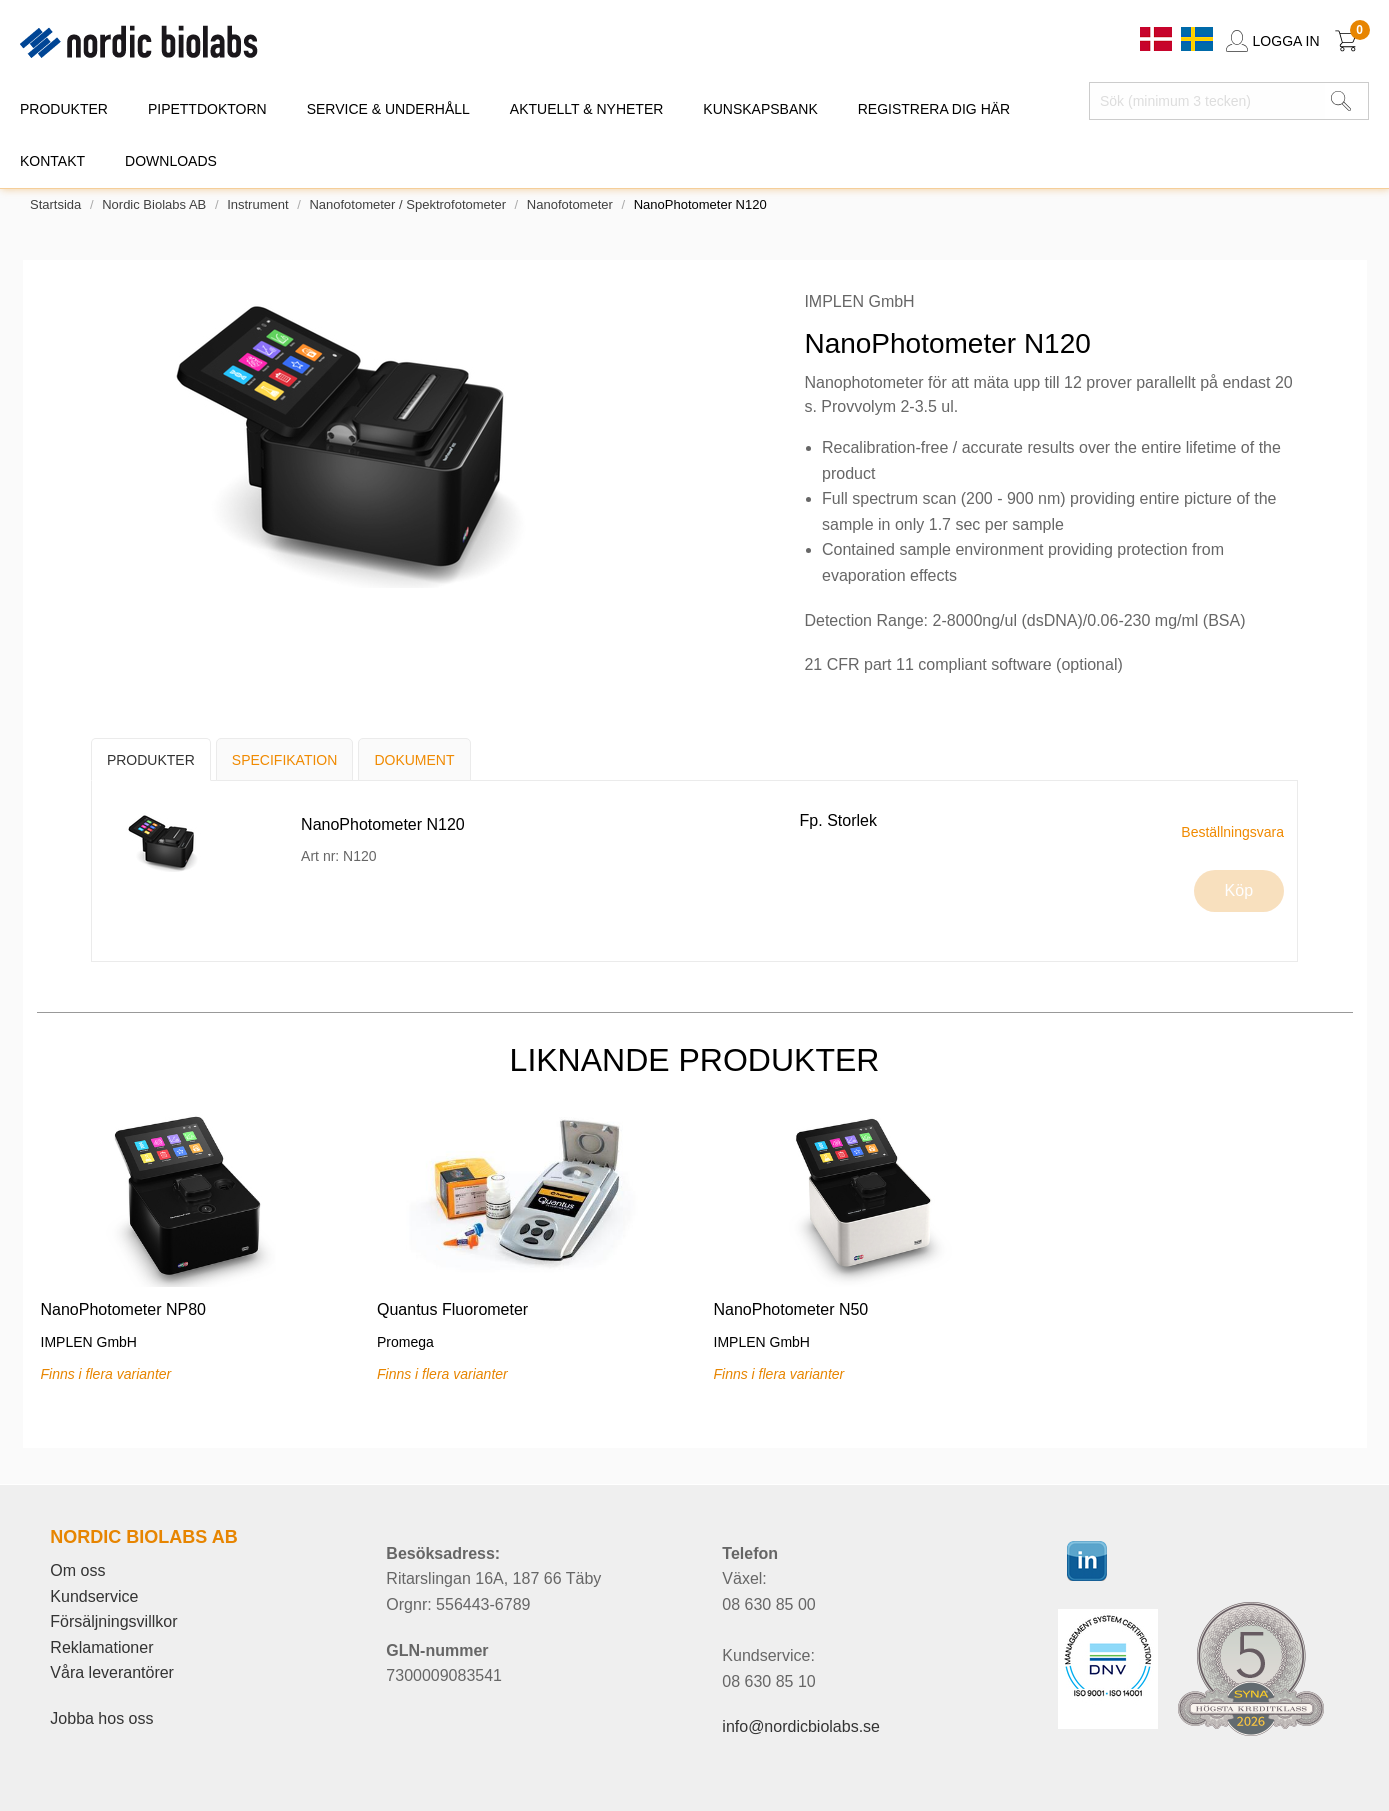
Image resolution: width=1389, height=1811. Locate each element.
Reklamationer (101, 1647)
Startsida (55, 204)
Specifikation (285, 760)
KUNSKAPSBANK (760, 109)
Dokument (414, 760)
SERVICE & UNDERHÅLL (388, 109)
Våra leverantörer (112, 1672)
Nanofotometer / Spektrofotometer (407, 204)
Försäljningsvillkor (113, 1621)
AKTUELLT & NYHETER (587, 109)
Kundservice (94, 1596)
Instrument (257, 204)
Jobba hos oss (101, 1718)
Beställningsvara (1232, 832)
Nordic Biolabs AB (154, 204)
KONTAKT (52, 161)
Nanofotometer (570, 204)
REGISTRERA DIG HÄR (934, 109)
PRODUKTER (64, 109)
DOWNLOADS (171, 161)
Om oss (77, 1570)
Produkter (151, 760)
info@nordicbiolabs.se (801, 1726)
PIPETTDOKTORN (207, 109)
